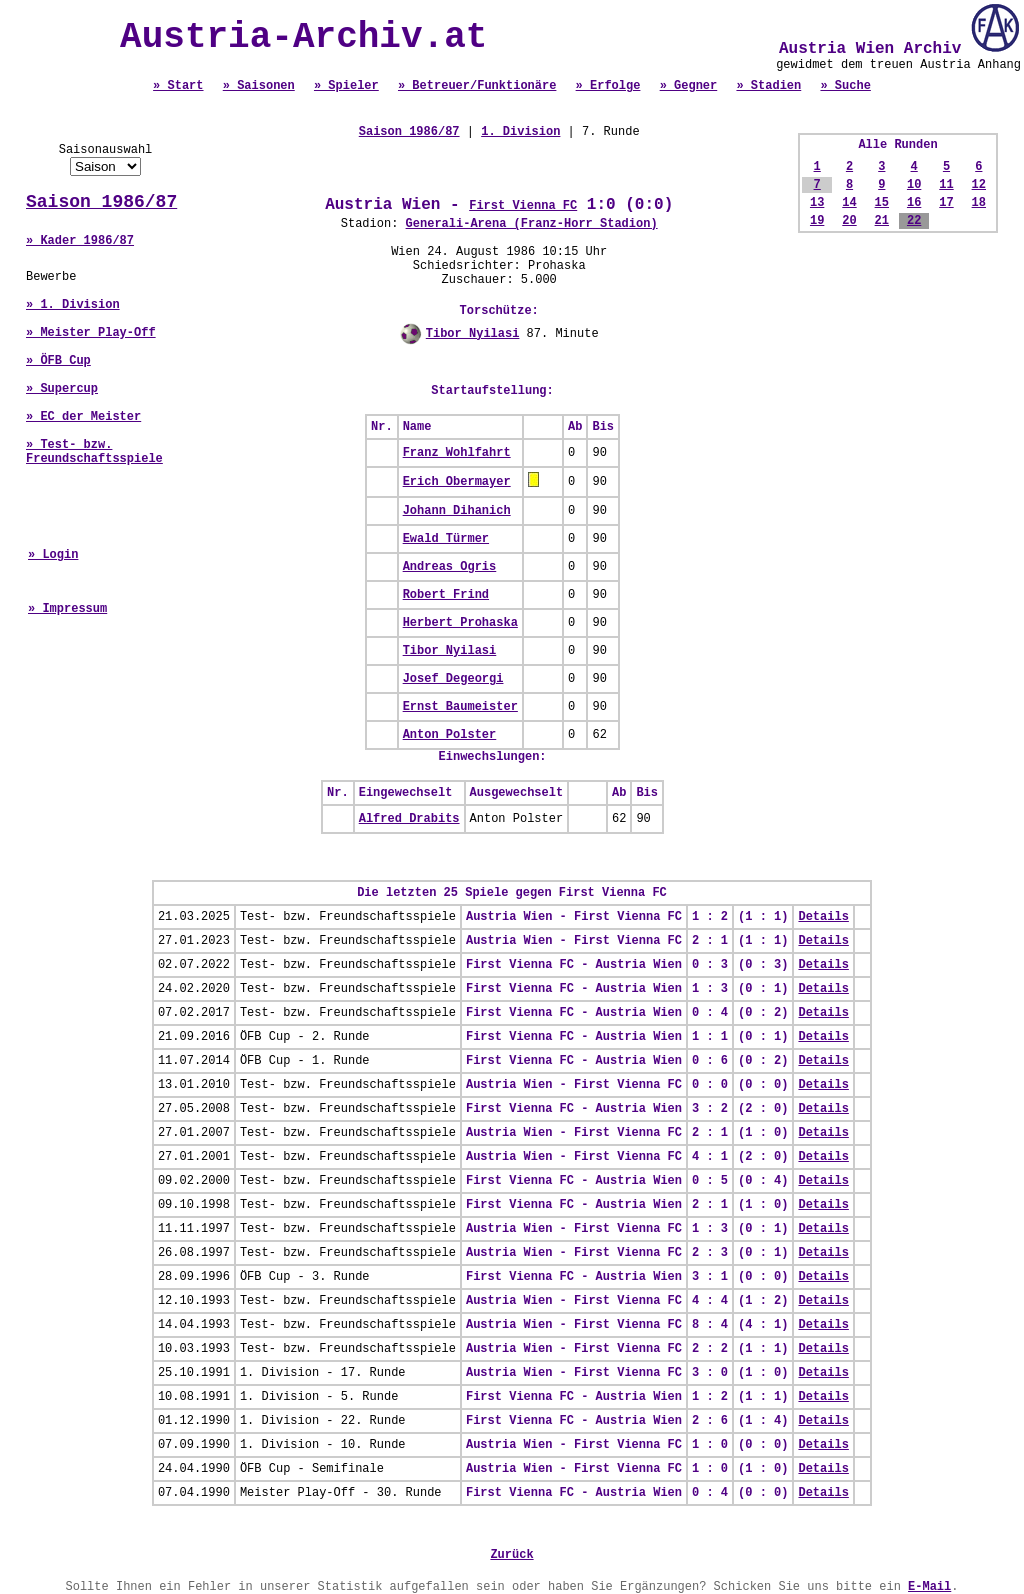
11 (946, 185)
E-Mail (929, 1587)
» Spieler (346, 86)
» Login (53, 555)
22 (914, 221)
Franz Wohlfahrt (457, 453)
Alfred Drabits (409, 819)
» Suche (845, 86)
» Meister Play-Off (91, 333)
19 (817, 221)
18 (979, 203)
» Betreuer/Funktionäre (477, 86)
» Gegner (689, 86)
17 (946, 203)
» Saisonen (259, 86)
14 (849, 203)
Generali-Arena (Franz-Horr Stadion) (532, 224)
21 (882, 221)
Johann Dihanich (457, 511)
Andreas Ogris (450, 567)
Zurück (511, 1555)
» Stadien (768, 86)
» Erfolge (608, 86)
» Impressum (67, 609)
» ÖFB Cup (58, 361)
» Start (178, 86)
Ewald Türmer (446, 539)
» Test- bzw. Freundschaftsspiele (94, 452)
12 (979, 185)
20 (849, 221)
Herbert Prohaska (460, 623)
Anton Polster (450, 735)
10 (914, 185)
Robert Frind (446, 595)
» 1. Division (73, 305)
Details (823, 917)
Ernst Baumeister (460, 707)
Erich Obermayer (457, 482)
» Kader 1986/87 (80, 241)
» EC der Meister (83, 417)
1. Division (520, 132)
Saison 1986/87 (101, 202)
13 (817, 203)
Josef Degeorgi (453, 679)
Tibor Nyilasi (473, 334)
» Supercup (62, 389)
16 (914, 203)
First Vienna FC (523, 206)
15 (882, 203)
